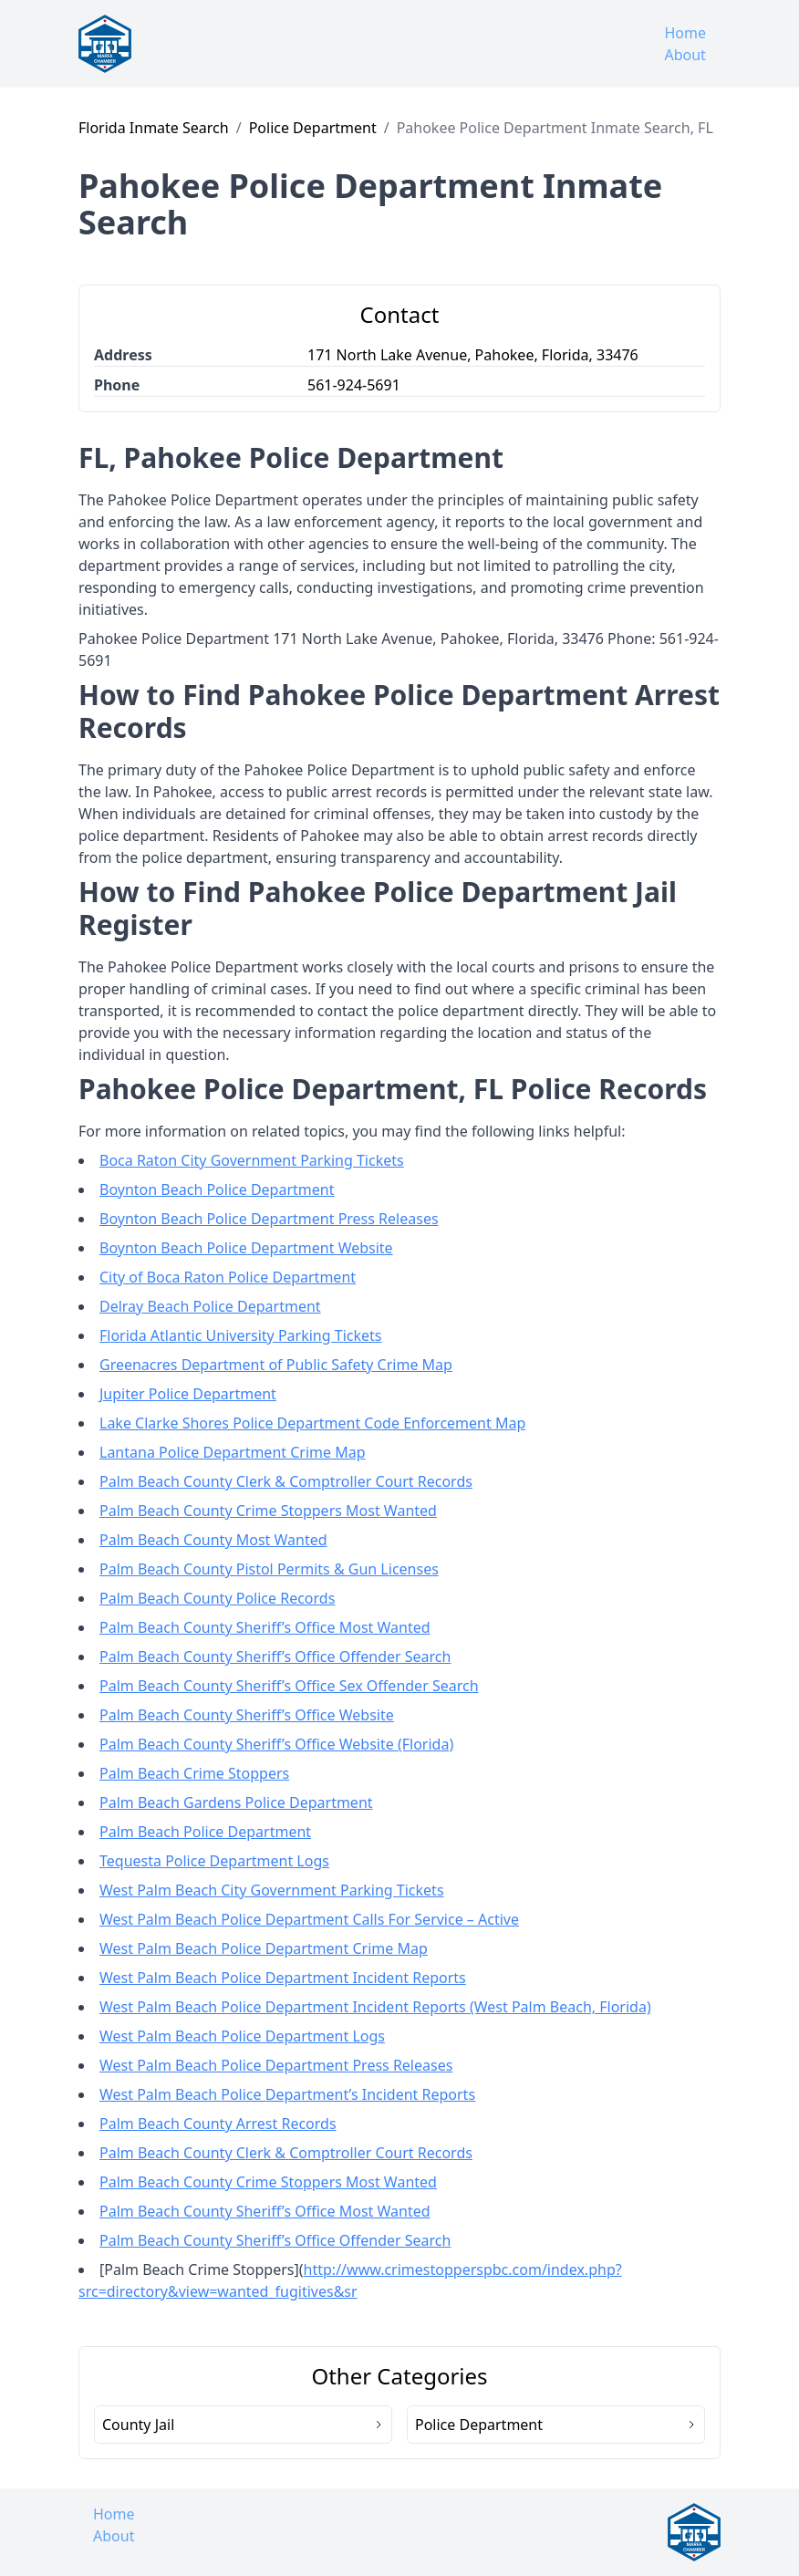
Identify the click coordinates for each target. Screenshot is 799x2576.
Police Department (313, 128)
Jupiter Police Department (187, 1394)
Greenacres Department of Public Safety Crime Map (275, 1365)
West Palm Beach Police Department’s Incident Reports (287, 2094)
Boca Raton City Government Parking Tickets (251, 1160)
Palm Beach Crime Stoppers (194, 1773)
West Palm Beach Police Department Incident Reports (282, 1978)
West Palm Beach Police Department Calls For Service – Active (309, 1919)
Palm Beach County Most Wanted (213, 1540)
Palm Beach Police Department (205, 1832)
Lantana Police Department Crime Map (232, 1452)
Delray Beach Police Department (210, 1306)
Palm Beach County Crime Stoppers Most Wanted (268, 1511)
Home (685, 33)
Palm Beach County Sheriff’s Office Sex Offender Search (289, 1686)
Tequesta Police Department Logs (214, 1861)
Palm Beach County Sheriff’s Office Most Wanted (265, 1627)
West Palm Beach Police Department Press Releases (275, 2065)
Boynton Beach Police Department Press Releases (269, 1219)
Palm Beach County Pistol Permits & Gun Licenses (269, 1569)
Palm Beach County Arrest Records (218, 2124)
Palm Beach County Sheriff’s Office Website (246, 1715)
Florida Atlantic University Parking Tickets (240, 1335)
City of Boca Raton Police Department (227, 1277)
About (684, 55)
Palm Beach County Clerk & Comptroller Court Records (285, 1481)
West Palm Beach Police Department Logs (242, 2036)
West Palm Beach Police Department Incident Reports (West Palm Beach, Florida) (375, 2007)
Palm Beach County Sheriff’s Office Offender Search (275, 1656)
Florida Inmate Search (153, 128)
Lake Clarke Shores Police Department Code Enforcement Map (312, 1423)
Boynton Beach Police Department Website (246, 1248)
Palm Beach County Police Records (217, 1598)
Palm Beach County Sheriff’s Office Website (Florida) (276, 1744)
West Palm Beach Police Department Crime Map (263, 1948)
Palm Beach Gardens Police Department (236, 1802)
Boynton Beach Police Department (216, 1189)
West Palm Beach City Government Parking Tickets (271, 1890)
